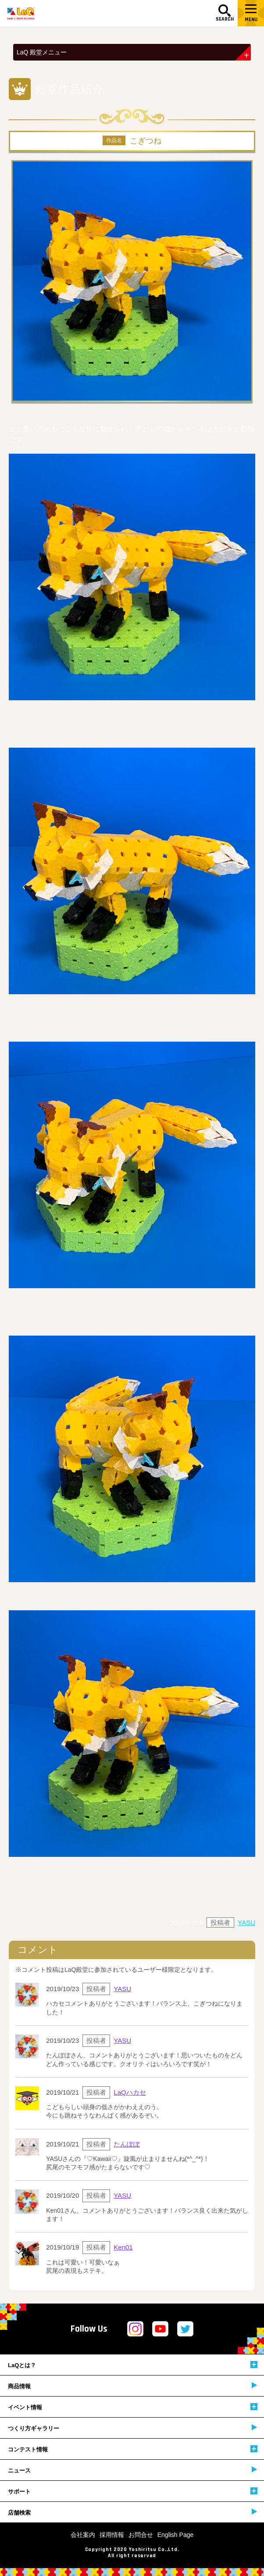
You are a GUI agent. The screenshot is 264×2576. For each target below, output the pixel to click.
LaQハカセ (130, 2092)
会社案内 (83, 2534)
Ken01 (123, 2247)
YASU (246, 1922)
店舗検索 (132, 2512)
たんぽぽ (127, 2144)
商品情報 (132, 2386)
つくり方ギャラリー (132, 2428)
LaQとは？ (132, 2364)
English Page (175, 2534)
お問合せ (140, 2534)
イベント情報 (132, 2407)
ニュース (132, 2470)
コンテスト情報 (132, 2449)
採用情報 (112, 2534)
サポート (132, 2491)
